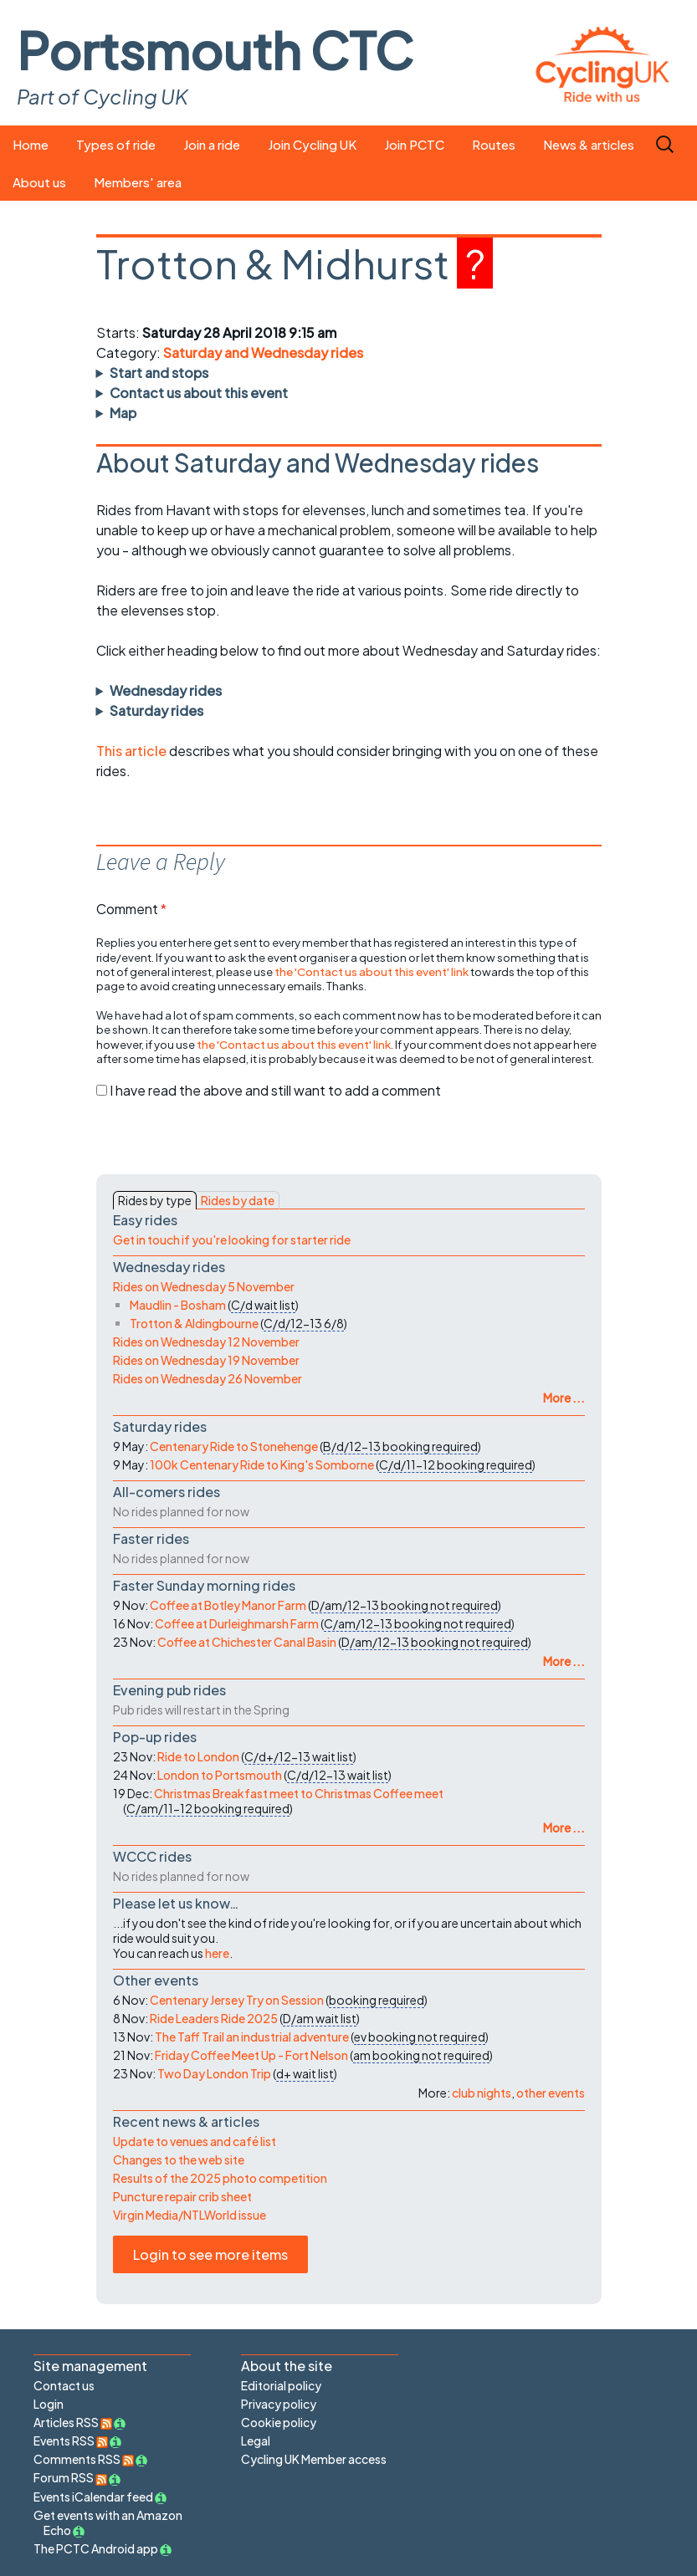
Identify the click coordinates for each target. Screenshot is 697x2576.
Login (48, 2403)
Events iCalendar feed (93, 2496)
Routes (493, 144)
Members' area (138, 182)
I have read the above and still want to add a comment (275, 1090)
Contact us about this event (199, 392)
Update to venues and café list (194, 2141)
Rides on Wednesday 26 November (207, 1378)
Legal (255, 2440)
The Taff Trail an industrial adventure (252, 2036)
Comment (131, 908)
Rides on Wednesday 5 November (204, 1286)
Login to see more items (210, 2254)
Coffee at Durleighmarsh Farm (237, 1623)
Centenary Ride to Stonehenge (234, 1446)
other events (550, 2092)
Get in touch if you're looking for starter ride (232, 1239)
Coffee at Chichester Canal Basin (246, 1641)
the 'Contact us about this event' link (371, 971)
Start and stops (159, 372)
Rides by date (237, 1200)
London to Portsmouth (219, 1774)
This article (132, 750)
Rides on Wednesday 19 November (206, 1359)
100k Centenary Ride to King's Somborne (262, 1464)
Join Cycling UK (312, 144)
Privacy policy (278, 2403)
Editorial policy (281, 2385)
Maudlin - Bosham (178, 1304)
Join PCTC (414, 144)
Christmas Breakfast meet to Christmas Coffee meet (298, 1793)
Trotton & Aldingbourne (194, 1323)
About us (39, 182)
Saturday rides (156, 710)
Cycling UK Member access (314, 2458)
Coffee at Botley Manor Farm (228, 1605)
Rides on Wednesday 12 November (206, 1341)
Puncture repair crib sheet (182, 2196)
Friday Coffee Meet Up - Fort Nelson (251, 2054)
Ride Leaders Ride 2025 (214, 2018)
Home (31, 144)
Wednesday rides (166, 690)
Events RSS (70, 2440)
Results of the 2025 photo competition (220, 2177)
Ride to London (198, 1756)
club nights (481, 2092)
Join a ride (211, 144)
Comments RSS (83, 2458)
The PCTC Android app (95, 2548)
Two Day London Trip (214, 2073)
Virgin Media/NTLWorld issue (189, 2214)
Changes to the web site (178, 2159)
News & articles (588, 144)
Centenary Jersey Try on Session (237, 1999)
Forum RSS (70, 2477)
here (217, 1952)
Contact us (64, 2385)
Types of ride (116, 144)
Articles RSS (72, 2422)
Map (123, 413)
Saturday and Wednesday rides (263, 352)
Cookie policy (278, 2422)
